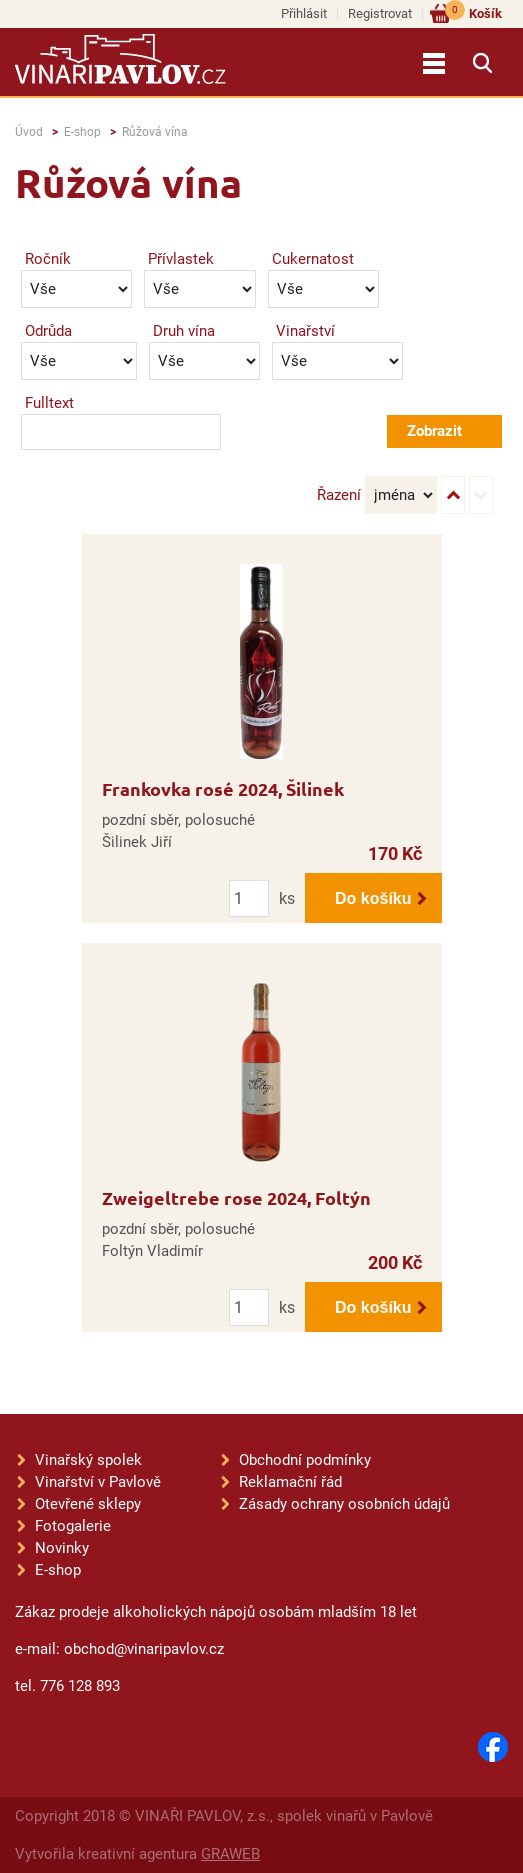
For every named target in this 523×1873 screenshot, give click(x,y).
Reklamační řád (290, 1482)
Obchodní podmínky (305, 1460)
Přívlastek (181, 259)
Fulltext (49, 403)
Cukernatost (313, 259)
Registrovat (380, 13)
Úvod (29, 132)
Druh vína (184, 331)
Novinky (62, 1548)
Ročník (48, 259)
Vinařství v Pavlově (98, 1482)
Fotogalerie (73, 1526)
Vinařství (305, 331)
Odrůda (48, 331)
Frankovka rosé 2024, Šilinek (223, 788)
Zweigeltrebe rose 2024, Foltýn (236, 1197)
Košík (473, 12)
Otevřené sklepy (88, 1504)
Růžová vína (155, 132)
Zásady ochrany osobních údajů (344, 1504)
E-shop (82, 132)
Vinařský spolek (88, 1460)
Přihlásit (304, 13)
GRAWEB (230, 1854)
